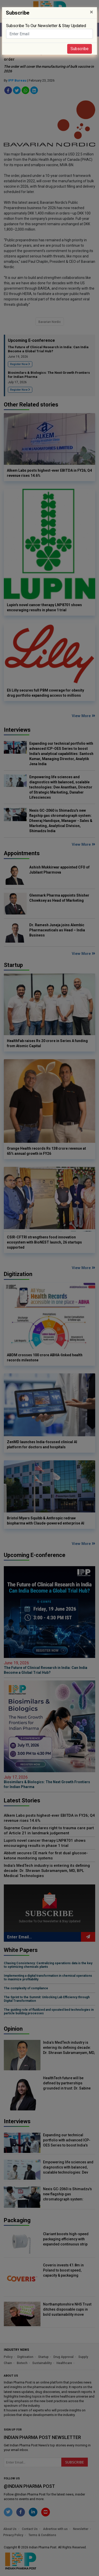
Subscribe (79, 48)
